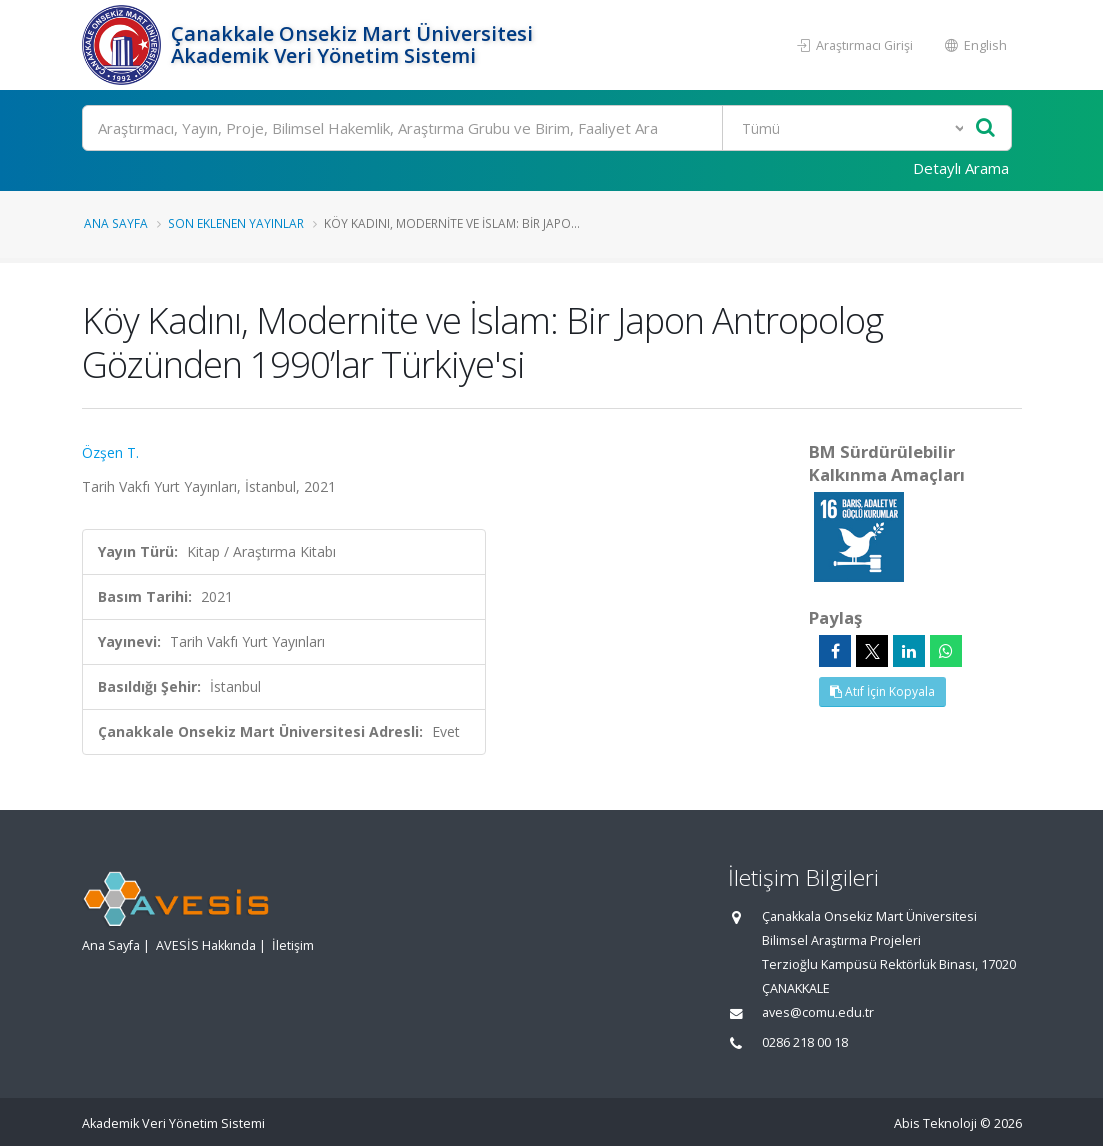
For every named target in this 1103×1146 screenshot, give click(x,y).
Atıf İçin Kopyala (882, 691)
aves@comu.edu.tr (818, 1012)
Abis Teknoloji (935, 1123)
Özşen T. (110, 452)
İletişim (293, 945)
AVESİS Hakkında (206, 945)
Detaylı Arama (961, 168)
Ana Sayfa (116, 223)
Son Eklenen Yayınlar (236, 223)
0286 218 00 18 (805, 1042)
